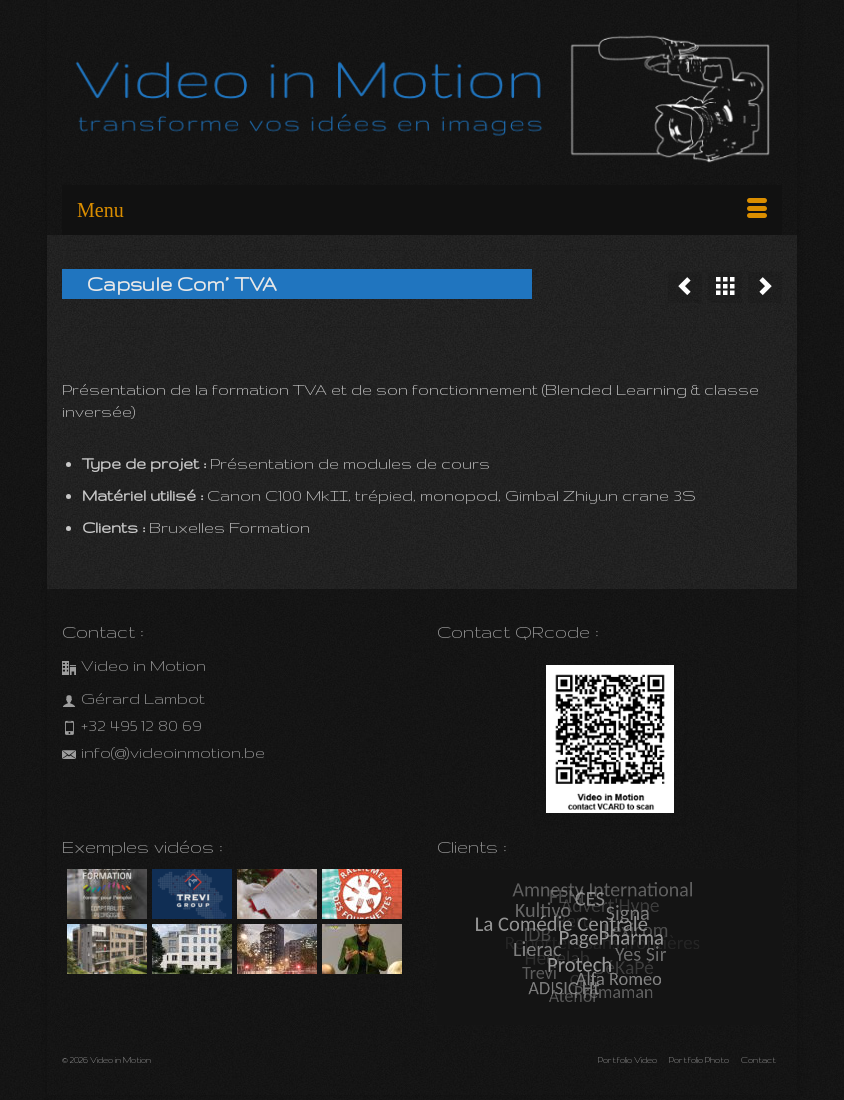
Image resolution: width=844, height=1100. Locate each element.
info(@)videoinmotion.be (163, 752)
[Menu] (422, 210)
